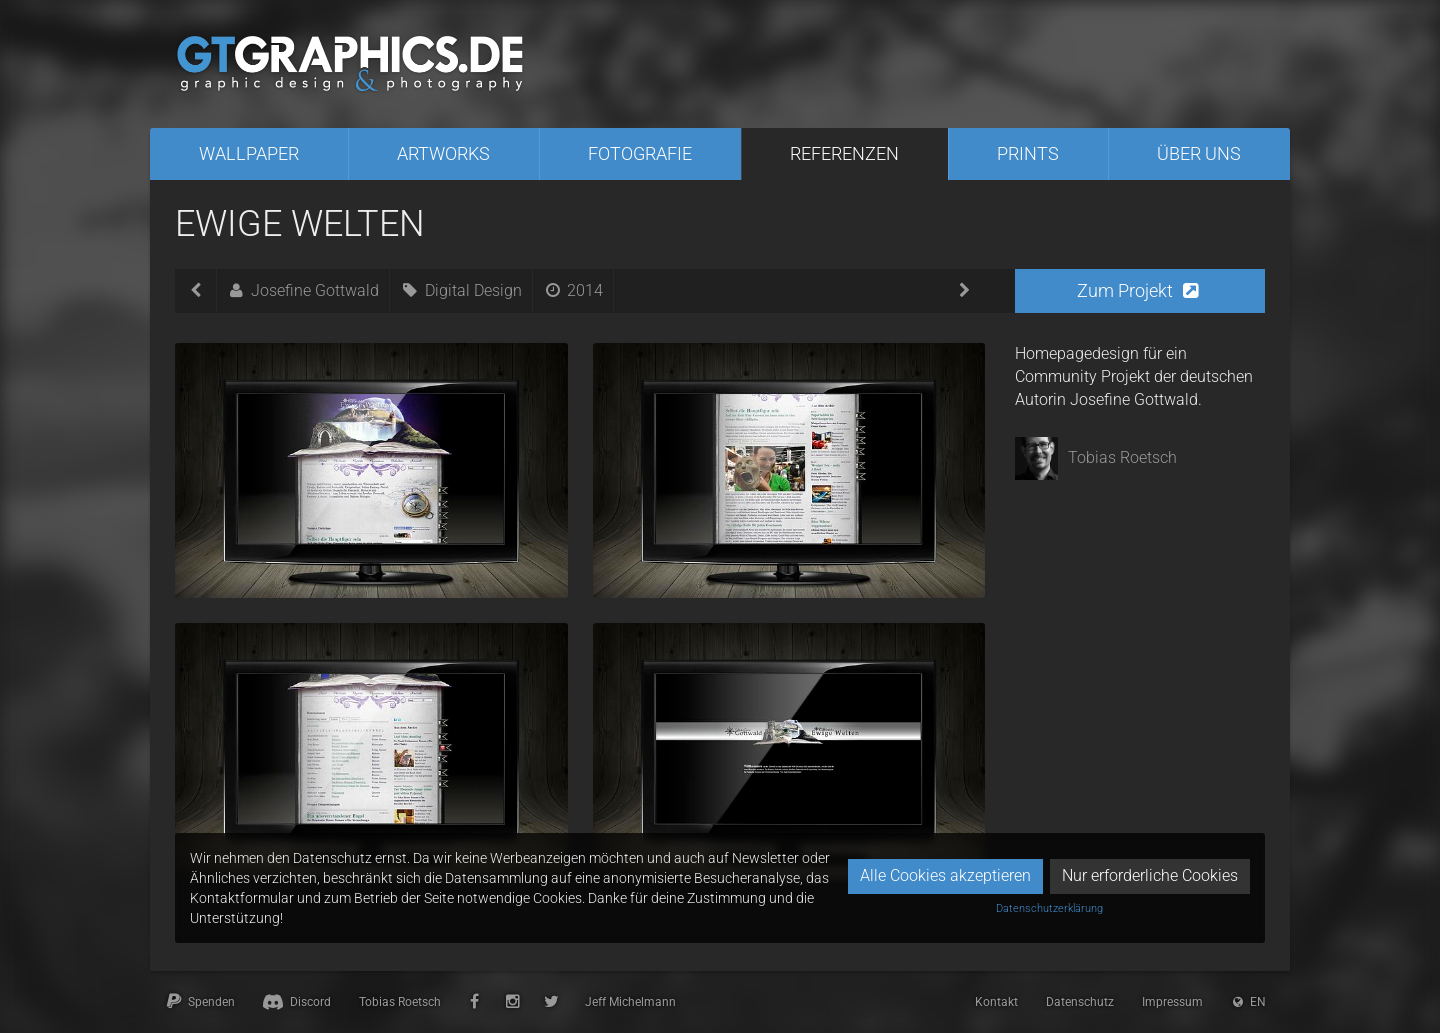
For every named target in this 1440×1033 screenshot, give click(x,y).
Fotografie (640, 153)
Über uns (1199, 153)
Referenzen (844, 153)
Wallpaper (249, 153)
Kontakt (996, 1002)
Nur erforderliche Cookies (1150, 875)
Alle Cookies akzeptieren (945, 875)
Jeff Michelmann (630, 1002)
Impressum (1172, 1002)
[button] (1140, 291)
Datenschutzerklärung (1049, 908)
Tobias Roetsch (400, 1002)
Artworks (443, 153)
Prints (1028, 153)
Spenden (199, 1002)
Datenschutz (1080, 1002)
